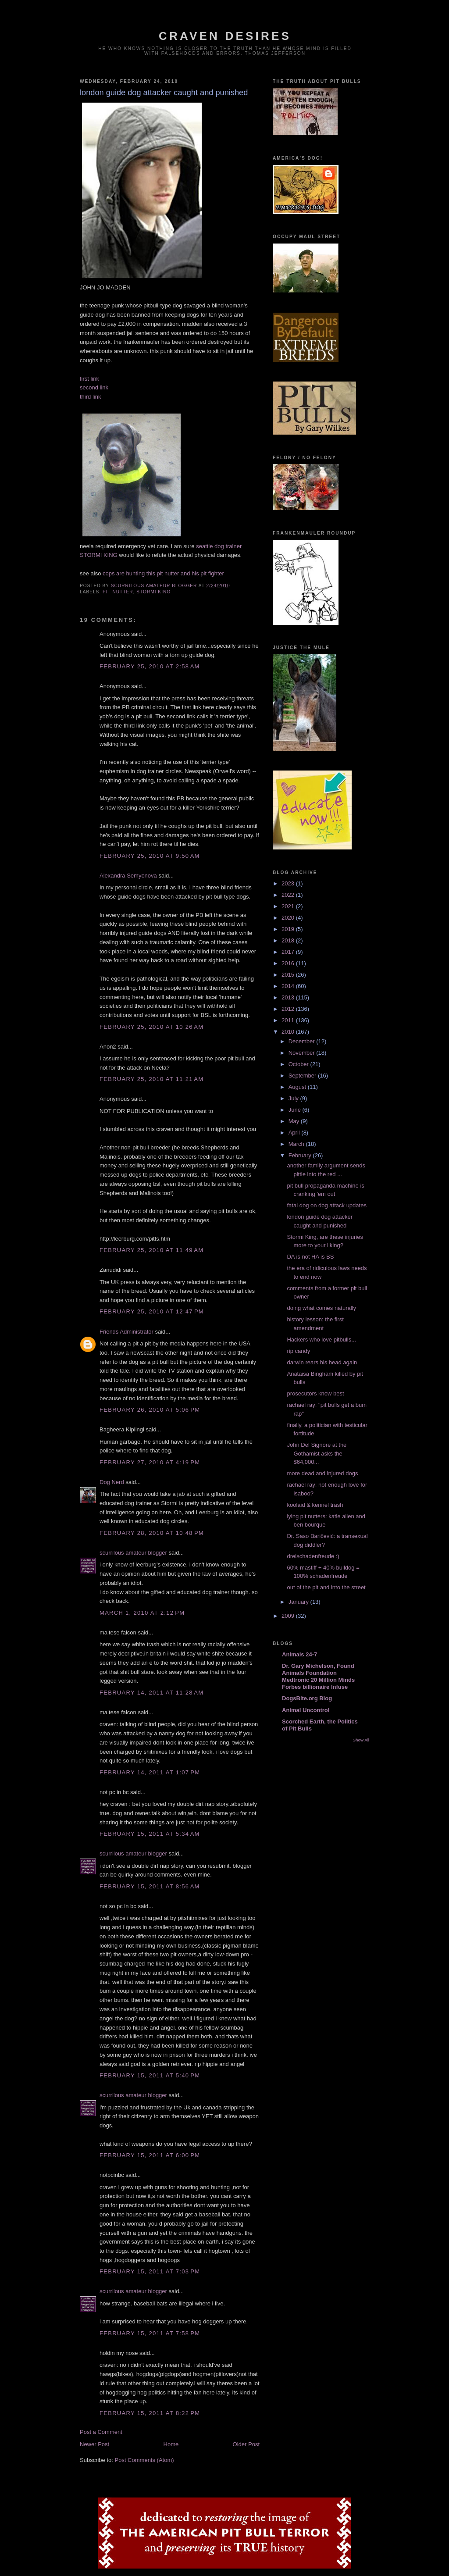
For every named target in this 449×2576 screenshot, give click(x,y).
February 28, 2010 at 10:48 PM (152, 1533)
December (303, 1041)
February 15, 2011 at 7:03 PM (150, 2271)
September (303, 1075)
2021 (289, 906)
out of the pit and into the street (326, 1587)
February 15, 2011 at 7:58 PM (150, 2333)
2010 (289, 1031)
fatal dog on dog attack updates (326, 1205)
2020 (289, 917)
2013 (289, 997)
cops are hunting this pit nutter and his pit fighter (163, 573)
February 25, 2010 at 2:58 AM (150, 666)
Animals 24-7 (299, 1654)
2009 (289, 1616)
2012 (289, 1009)
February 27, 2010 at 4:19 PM (150, 1462)
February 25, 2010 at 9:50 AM (150, 856)
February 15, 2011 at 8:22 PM (150, 2413)
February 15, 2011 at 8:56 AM (150, 1886)
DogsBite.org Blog (307, 1698)
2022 (289, 895)
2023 (289, 883)
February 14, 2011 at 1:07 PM (150, 1772)
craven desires (225, 36)
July (294, 1098)
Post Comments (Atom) (144, 2460)
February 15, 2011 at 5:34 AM (150, 1833)
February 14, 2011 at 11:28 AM (151, 1692)
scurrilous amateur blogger (133, 1552)
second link (94, 387)
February (301, 1155)
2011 (289, 1020)
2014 (289, 986)
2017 (289, 952)
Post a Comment (101, 2432)
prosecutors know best (315, 1393)
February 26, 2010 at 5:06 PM (150, 1409)
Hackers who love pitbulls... (321, 1339)
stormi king (153, 591)
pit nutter (118, 591)
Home (171, 2444)
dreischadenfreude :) (313, 1556)
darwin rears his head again (322, 1362)
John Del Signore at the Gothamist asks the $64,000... (316, 1453)
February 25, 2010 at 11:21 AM (151, 1079)
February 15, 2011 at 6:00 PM (150, 2155)
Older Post (246, 2444)
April (295, 1132)
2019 (289, 929)
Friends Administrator (126, 1331)
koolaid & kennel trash (315, 1505)
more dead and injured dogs (322, 1473)
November (303, 1052)
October (299, 1064)
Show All (361, 1740)
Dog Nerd (112, 1482)
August (298, 1087)
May (295, 1121)
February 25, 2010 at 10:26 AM (151, 1027)
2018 (289, 940)
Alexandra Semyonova (128, 875)
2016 (289, 963)
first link (89, 378)
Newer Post (94, 2444)
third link (90, 396)
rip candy (298, 1351)
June (296, 1109)
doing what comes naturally (321, 1308)
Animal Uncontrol (305, 1710)
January (299, 1601)
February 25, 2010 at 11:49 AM (151, 1250)
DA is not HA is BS (310, 1256)
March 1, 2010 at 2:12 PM (142, 1612)
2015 (289, 974)
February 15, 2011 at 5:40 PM (150, 2075)
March (297, 1144)
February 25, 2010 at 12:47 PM (152, 1311)
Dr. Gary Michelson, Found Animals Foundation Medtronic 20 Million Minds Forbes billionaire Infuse (318, 1676)
